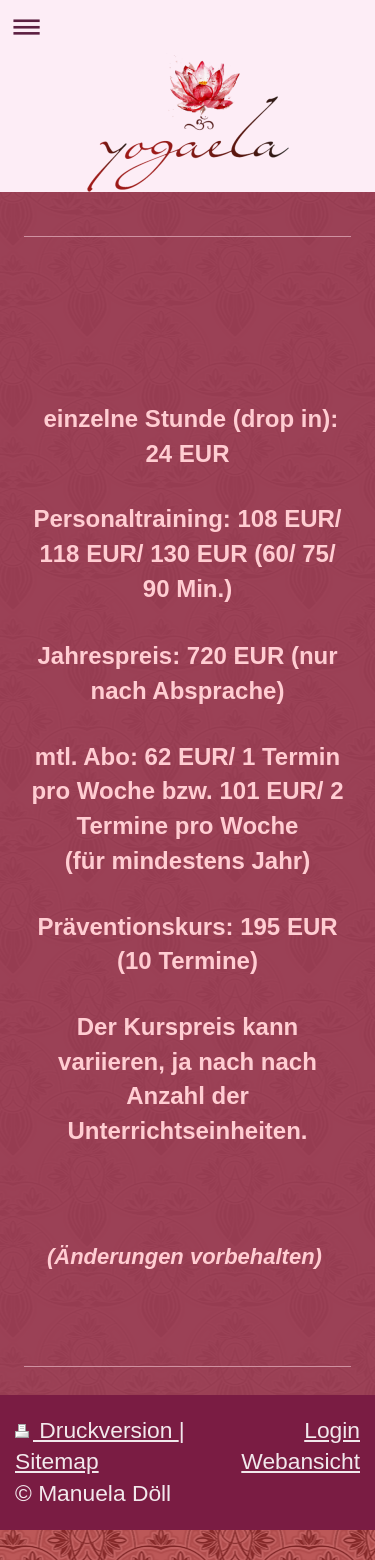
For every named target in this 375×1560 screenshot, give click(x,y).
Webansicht (300, 1461)
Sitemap (57, 1461)
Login (332, 1430)
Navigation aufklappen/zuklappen (187, 26)
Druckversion (97, 1430)
